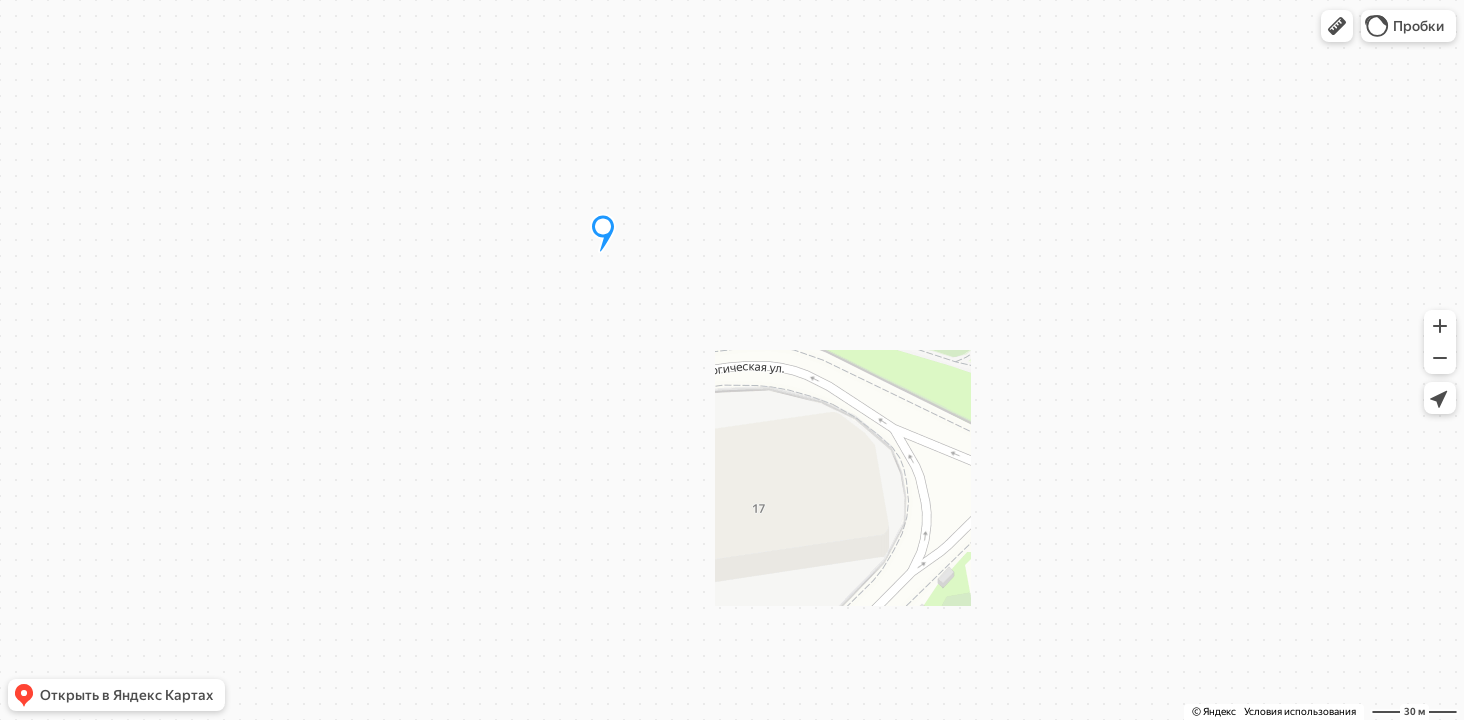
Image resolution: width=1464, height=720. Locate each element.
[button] (1337, 26)
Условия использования (1300, 711)
